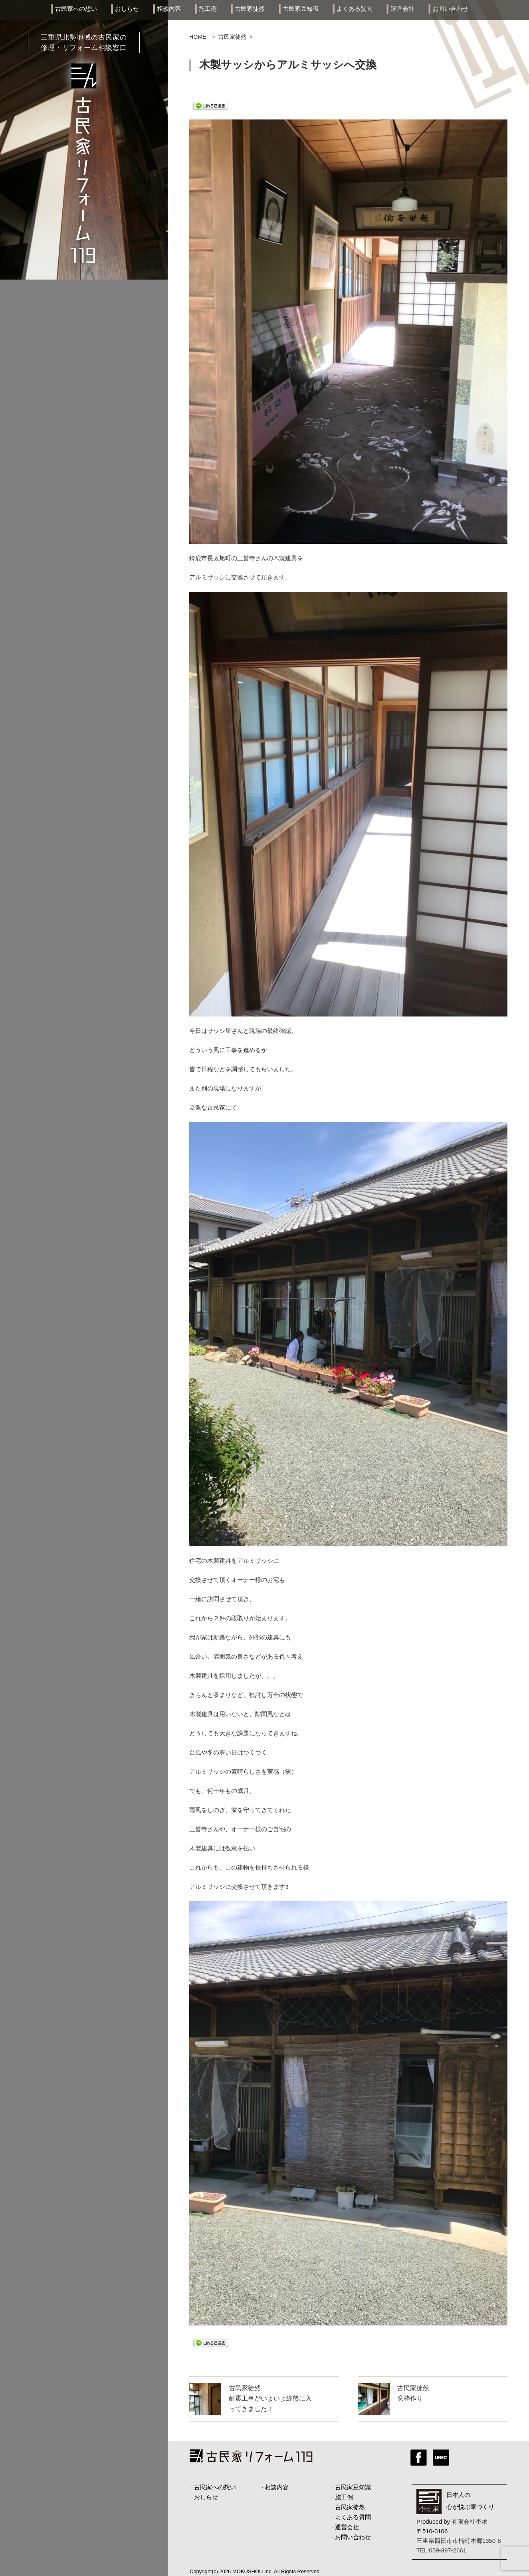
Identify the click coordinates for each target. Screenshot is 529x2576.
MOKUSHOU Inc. (252, 2571)
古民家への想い (76, 8)
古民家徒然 (250, 8)
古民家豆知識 (301, 8)
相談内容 (169, 8)
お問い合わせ (450, 8)
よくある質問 (354, 8)
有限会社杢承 (469, 2521)
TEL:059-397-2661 (441, 2550)
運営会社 (402, 8)
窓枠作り (410, 2398)
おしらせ (127, 8)
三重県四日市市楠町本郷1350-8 (458, 2540)
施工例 (208, 8)
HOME (197, 37)
